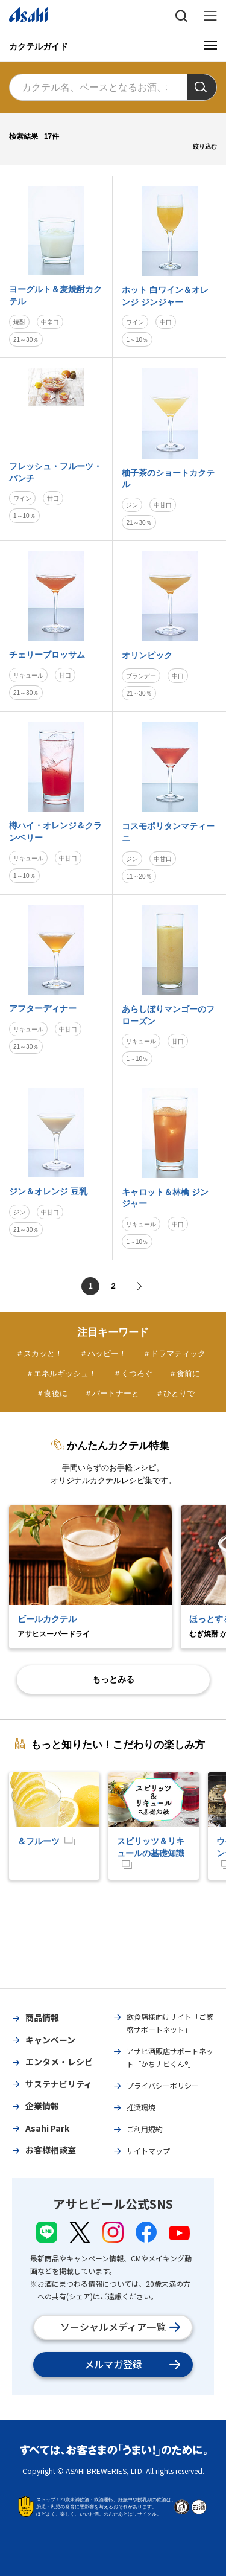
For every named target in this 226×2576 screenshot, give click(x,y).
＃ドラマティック (174, 1353)
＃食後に (51, 1393)
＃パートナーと (111, 1393)
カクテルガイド (38, 46)
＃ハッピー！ (103, 1353)
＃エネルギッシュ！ (61, 1373)
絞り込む (205, 146)
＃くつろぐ (132, 1373)
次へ (138, 1286)
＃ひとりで (175, 1393)
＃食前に (184, 1373)
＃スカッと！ (39, 1353)
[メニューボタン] (210, 45)
